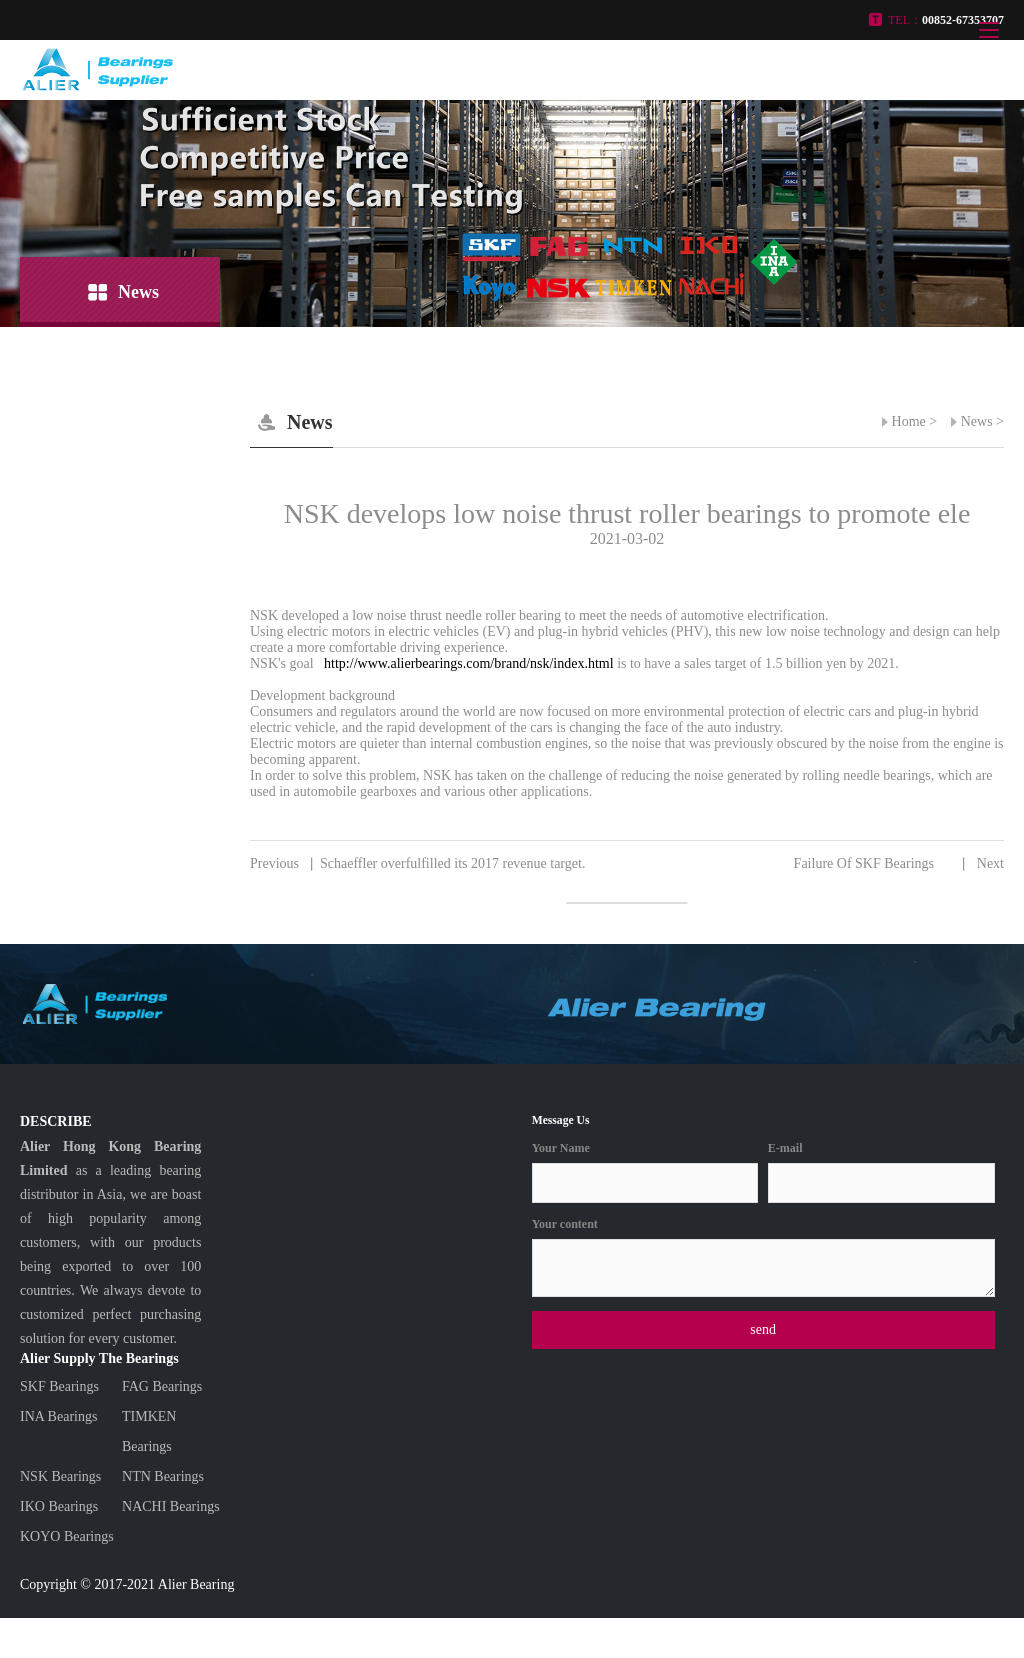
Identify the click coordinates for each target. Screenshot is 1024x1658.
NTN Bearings (163, 1476)
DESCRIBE (56, 1121)
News (977, 421)
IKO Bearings (59, 1506)
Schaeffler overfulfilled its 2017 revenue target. (417, 864)
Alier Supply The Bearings (99, 1358)
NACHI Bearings (171, 1506)
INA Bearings (58, 1416)
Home (909, 421)
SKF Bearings (59, 1386)
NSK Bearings (60, 1476)
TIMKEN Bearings (149, 1431)
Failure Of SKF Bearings (899, 864)
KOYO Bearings (67, 1536)
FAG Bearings (162, 1386)
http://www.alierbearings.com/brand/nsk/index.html (467, 663)
